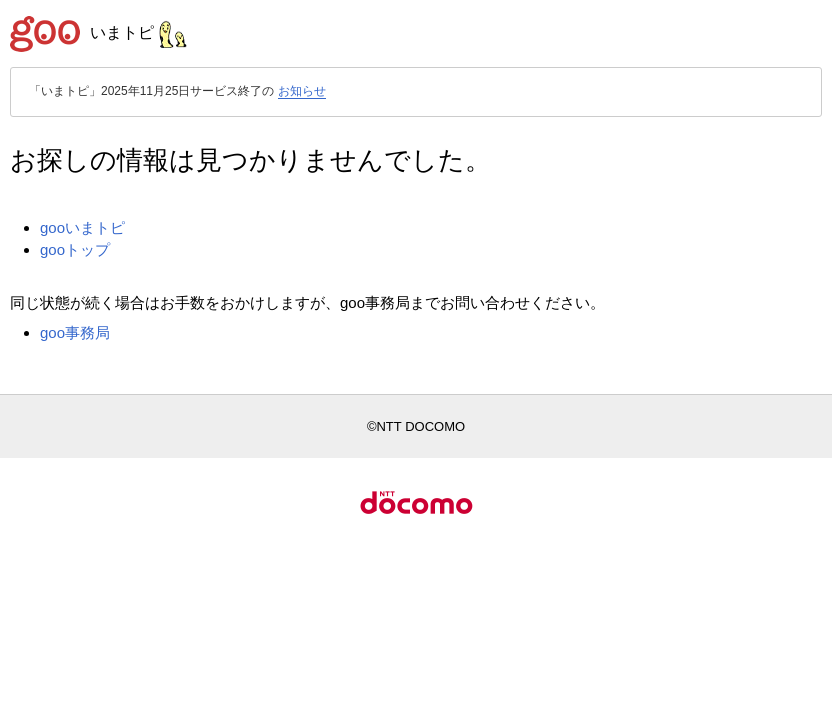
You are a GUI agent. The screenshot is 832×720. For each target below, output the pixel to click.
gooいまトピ (82, 227)
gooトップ (75, 249)
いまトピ (138, 32)
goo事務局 (75, 332)
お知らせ (302, 91)
